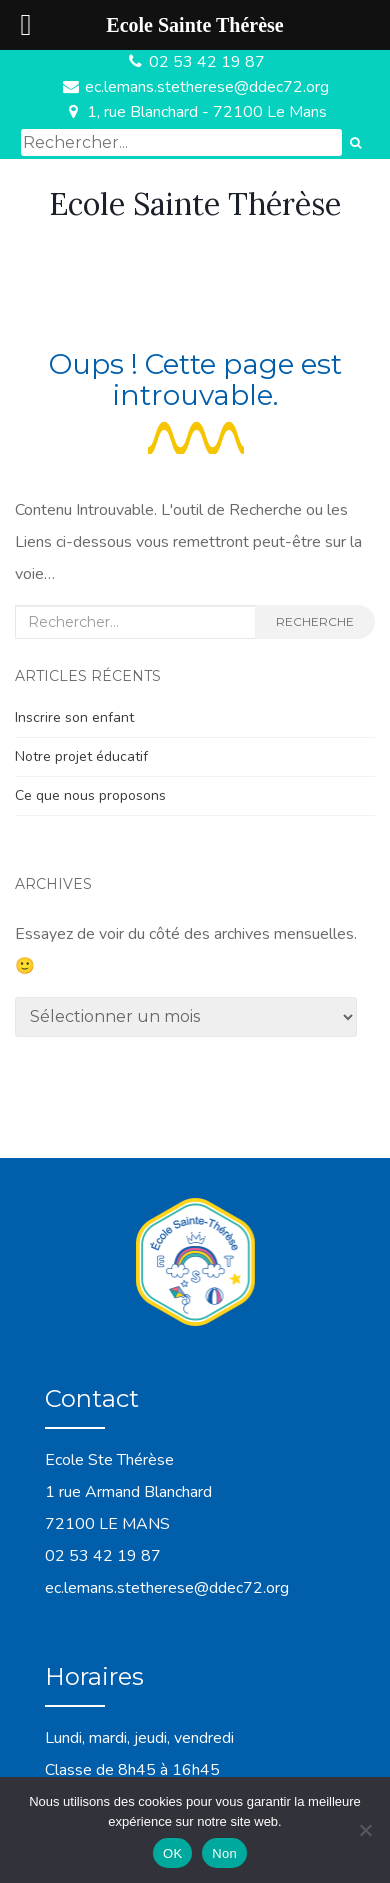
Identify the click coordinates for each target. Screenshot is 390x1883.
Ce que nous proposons (90, 795)
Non (224, 1853)
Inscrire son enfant (74, 717)
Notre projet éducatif (81, 756)
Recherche (315, 621)
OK (172, 1853)
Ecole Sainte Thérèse (195, 204)
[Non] (365, 1830)
